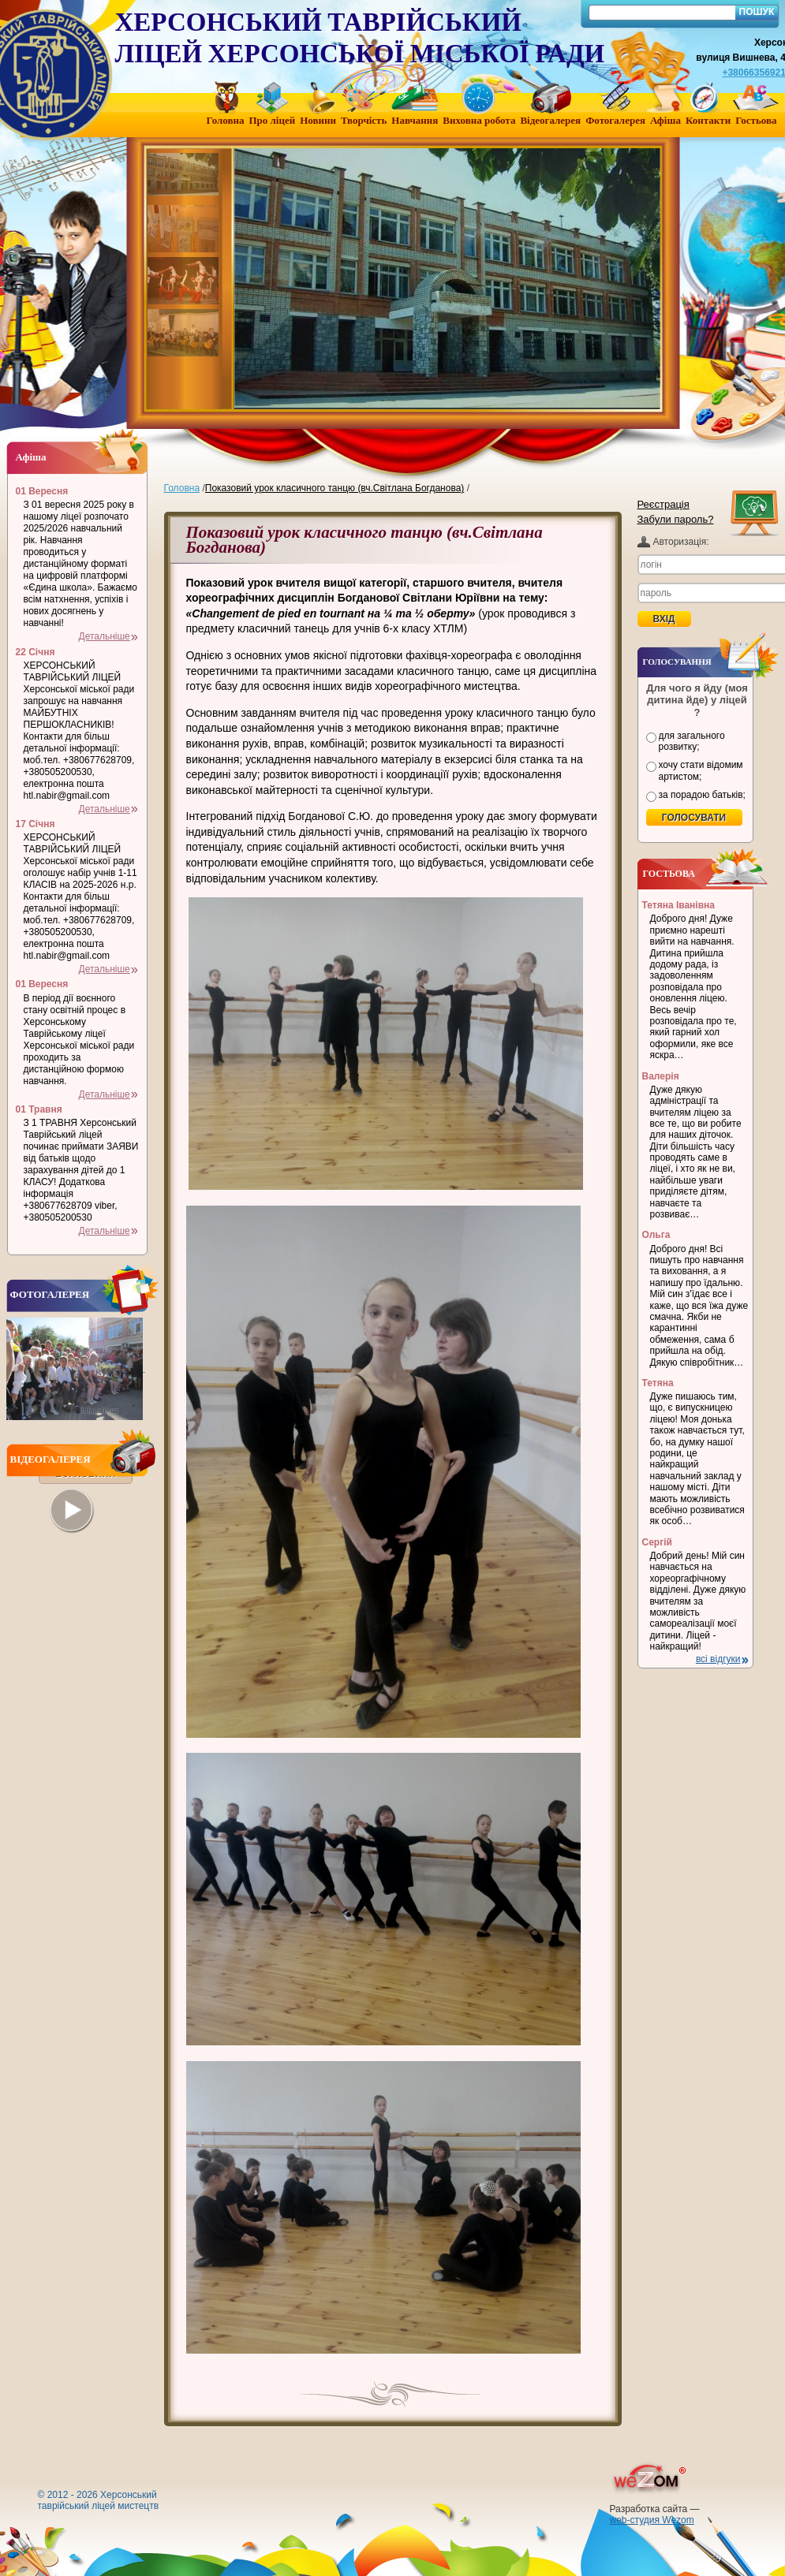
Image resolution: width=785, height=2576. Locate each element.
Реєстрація (663, 504)
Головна (182, 488)
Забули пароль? (675, 519)
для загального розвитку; (692, 741)
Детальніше (104, 636)
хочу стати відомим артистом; (701, 770)
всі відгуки (718, 1659)
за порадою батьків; (702, 794)
